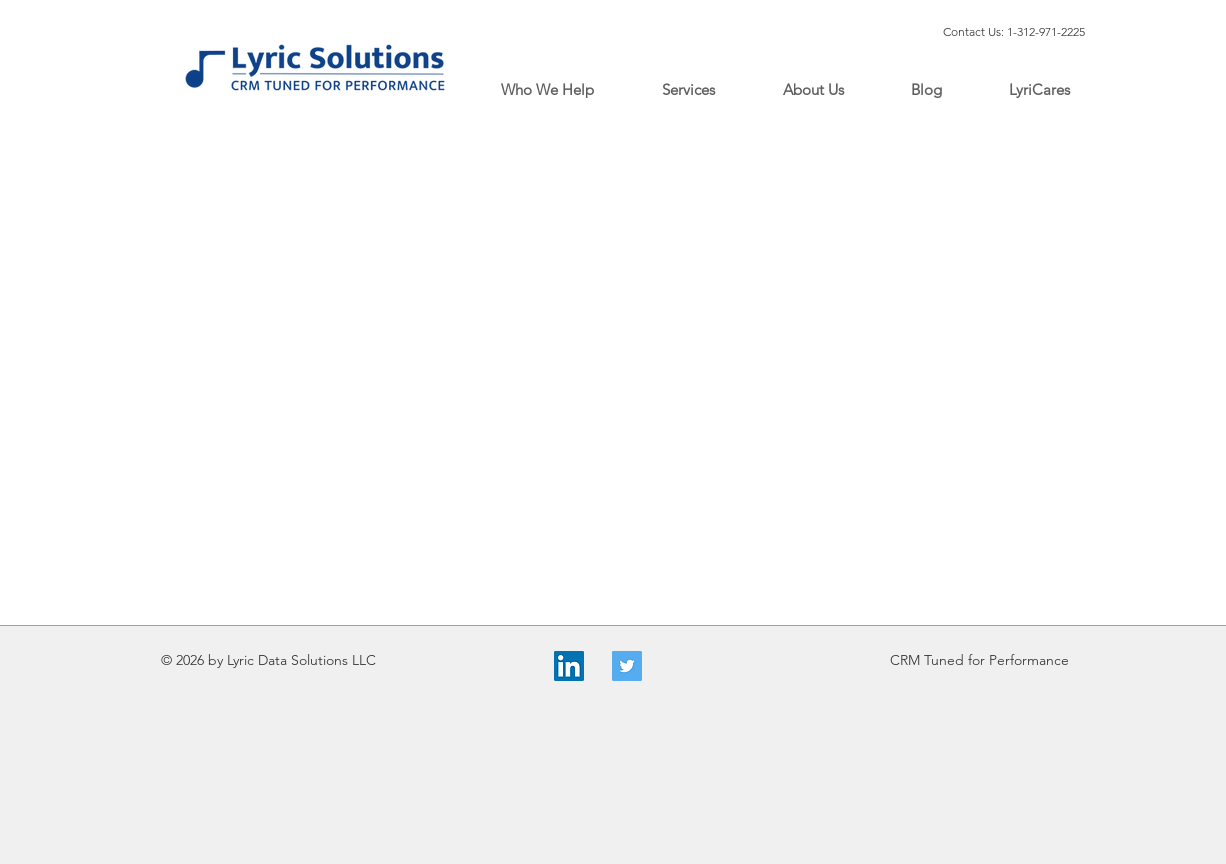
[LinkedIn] (569, 666)
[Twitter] (627, 666)
